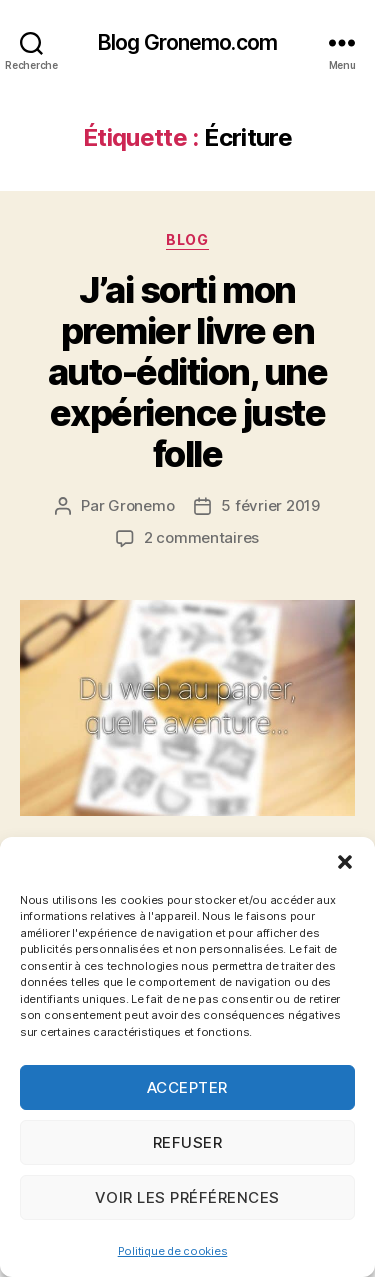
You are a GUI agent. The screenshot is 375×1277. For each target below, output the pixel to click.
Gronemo (141, 505)
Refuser (188, 1142)
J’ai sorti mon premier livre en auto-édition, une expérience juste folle (188, 372)
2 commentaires (201, 537)
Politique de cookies (173, 1251)
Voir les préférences (187, 1197)
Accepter (187, 1087)
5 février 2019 (270, 505)
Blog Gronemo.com (187, 42)
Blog (187, 239)
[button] (345, 862)
